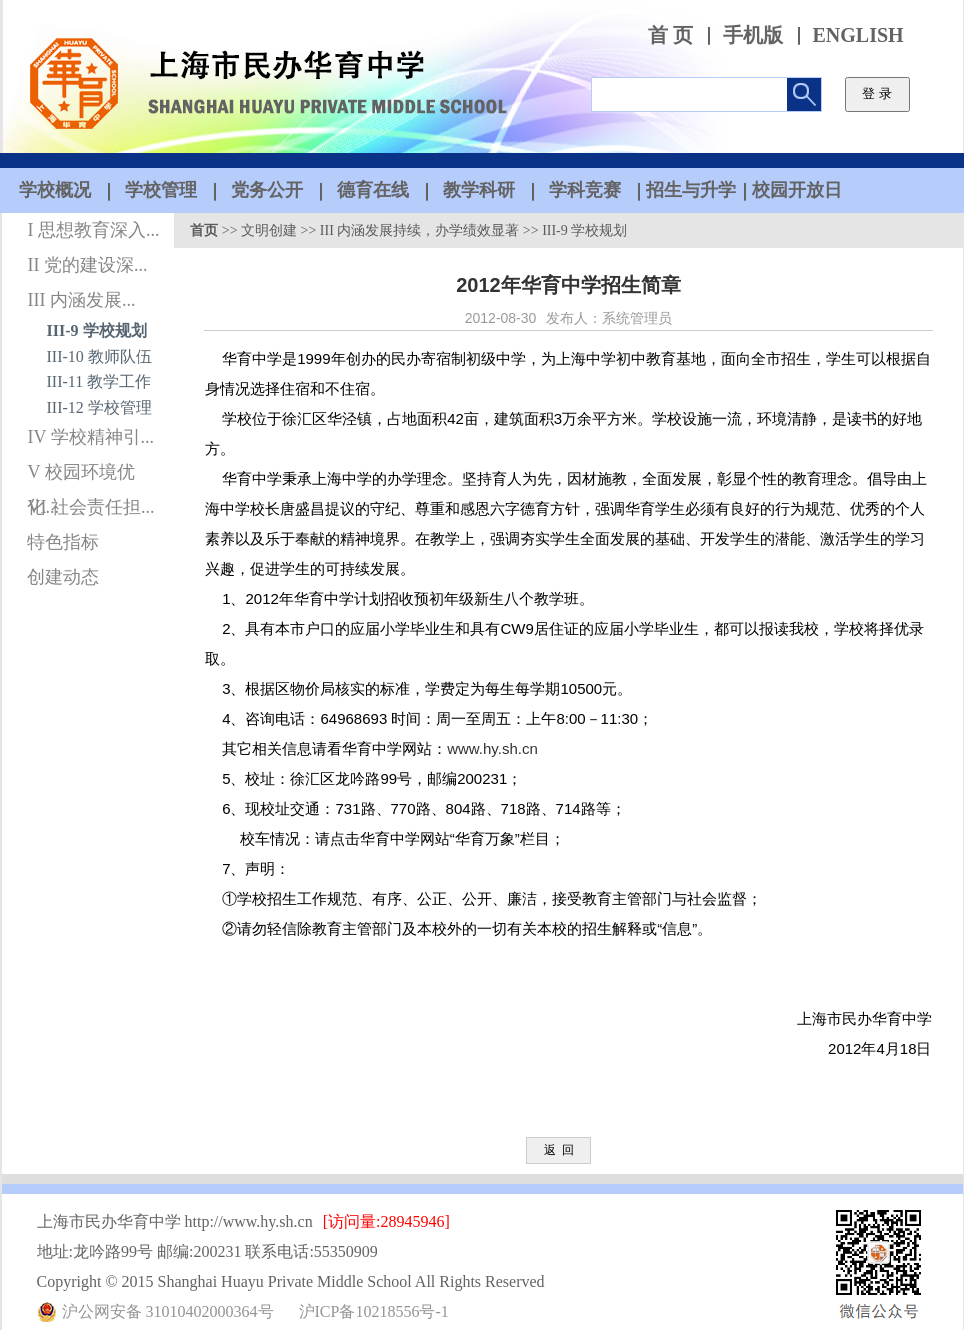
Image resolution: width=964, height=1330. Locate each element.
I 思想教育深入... (93, 230)
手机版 (753, 35)
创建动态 (63, 577)
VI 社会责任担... (90, 507)
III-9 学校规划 (97, 330)
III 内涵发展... (81, 300)
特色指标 (63, 542)
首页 (204, 230)
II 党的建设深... (87, 265)
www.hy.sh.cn (492, 748)
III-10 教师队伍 (99, 356)
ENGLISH (858, 35)
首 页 (670, 35)
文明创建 (269, 230)
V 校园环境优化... (80, 476)
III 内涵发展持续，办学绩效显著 (420, 230)
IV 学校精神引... (90, 437)
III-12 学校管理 (99, 407)
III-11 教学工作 (99, 381)
